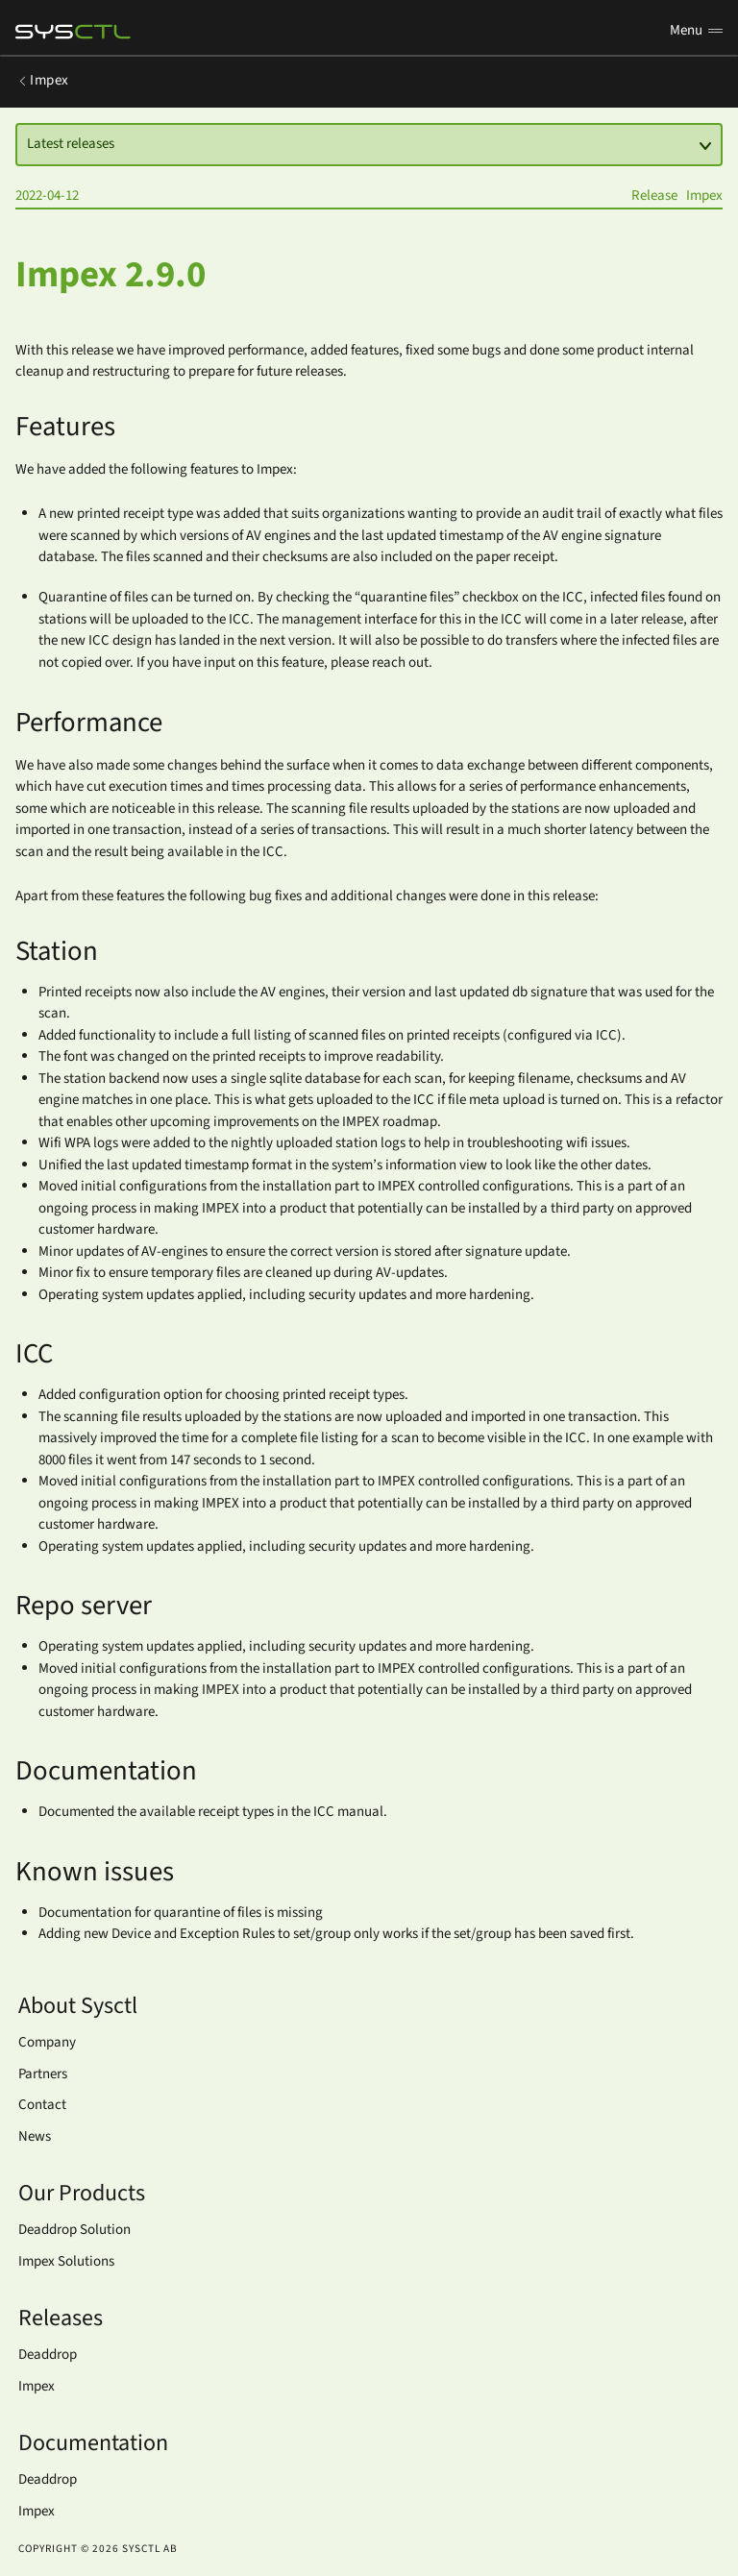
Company (47, 2042)
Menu (696, 30)
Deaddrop (47, 2354)
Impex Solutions (66, 2261)
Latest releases (369, 144)
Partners (42, 2074)
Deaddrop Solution (74, 2230)
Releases (685, 80)
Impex (42, 80)
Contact (42, 2105)
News (34, 2136)
